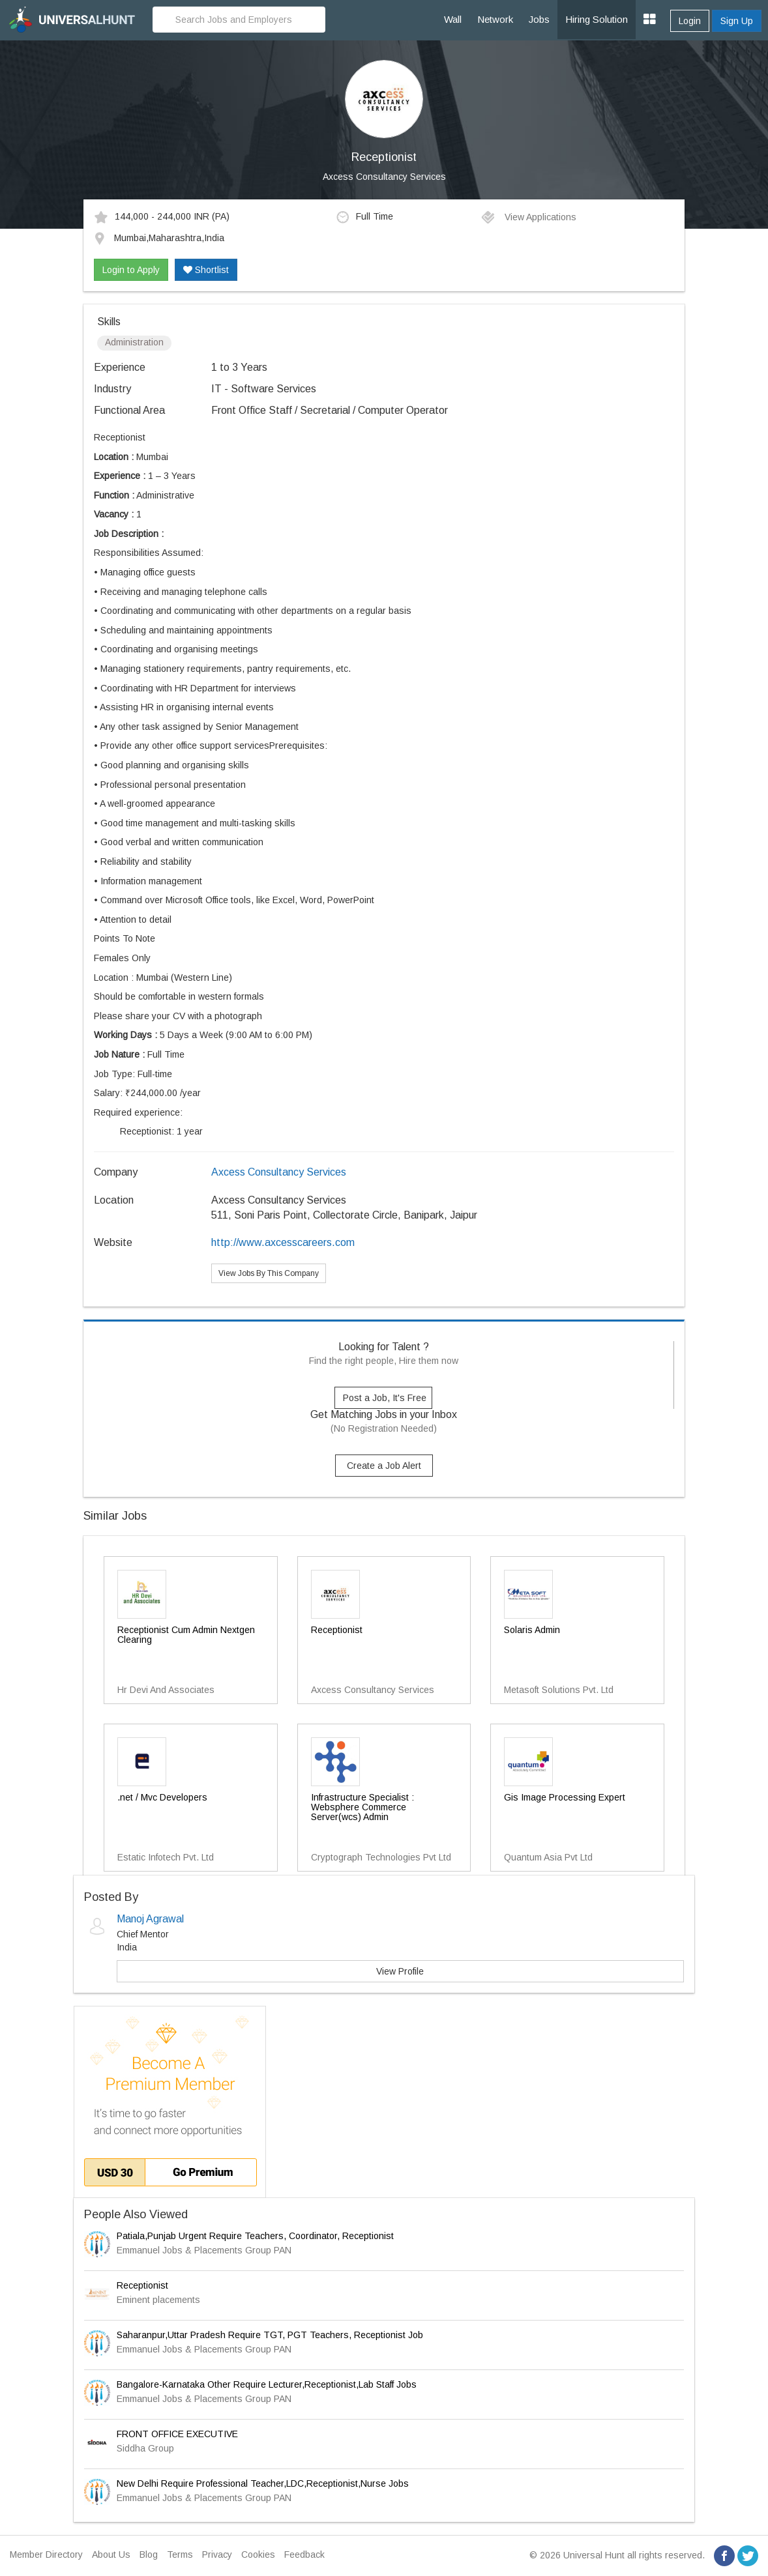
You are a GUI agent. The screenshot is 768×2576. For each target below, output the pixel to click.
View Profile (400, 1971)
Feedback (304, 2554)
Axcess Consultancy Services (384, 176)
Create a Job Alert (384, 1465)
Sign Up (736, 21)
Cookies (258, 2554)
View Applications (528, 217)
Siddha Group (145, 2448)
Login (690, 21)
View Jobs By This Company (268, 1273)
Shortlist (206, 270)
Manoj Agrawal (150, 1918)
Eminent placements (158, 2299)
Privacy (217, 2554)
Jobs (539, 19)
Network (495, 19)
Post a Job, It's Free (384, 1398)
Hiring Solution (596, 19)
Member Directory (46, 2554)
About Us (111, 2554)
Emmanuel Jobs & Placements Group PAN (204, 2250)
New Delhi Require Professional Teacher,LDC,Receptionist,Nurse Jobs (263, 2483)
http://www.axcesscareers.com (283, 1242)
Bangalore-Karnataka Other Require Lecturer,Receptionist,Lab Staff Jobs (267, 2384)
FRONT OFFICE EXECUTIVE (177, 2434)
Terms (180, 2554)
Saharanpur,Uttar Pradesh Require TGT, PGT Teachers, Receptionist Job (270, 2335)
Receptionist (142, 2285)
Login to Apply (131, 270)
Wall (453, 19)
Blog (149, 2554)
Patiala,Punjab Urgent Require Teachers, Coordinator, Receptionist (255, 2236)
